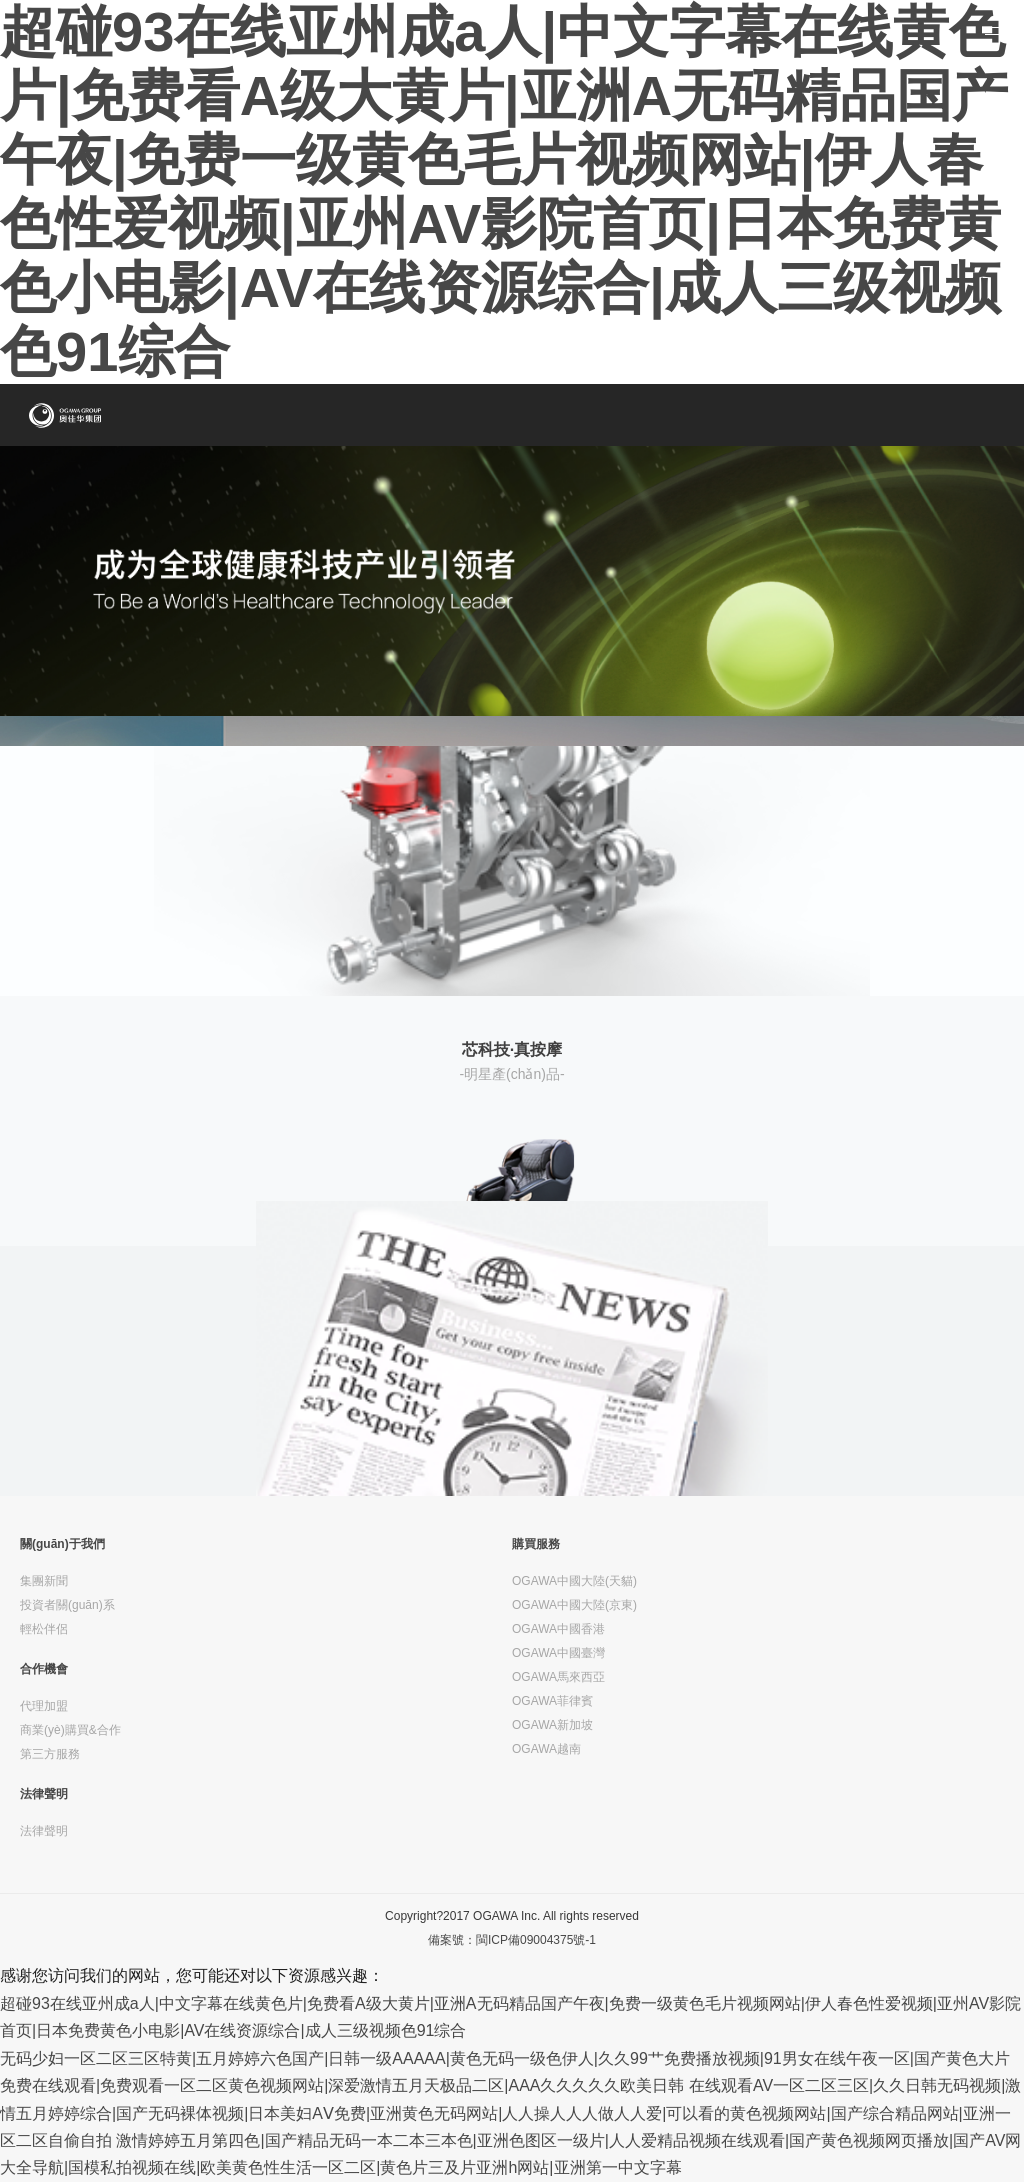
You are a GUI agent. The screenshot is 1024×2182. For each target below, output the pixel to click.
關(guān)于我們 (62, 1544)
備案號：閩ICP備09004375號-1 (512, 1940)
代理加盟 (44, 1706)
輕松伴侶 (44, 1629)
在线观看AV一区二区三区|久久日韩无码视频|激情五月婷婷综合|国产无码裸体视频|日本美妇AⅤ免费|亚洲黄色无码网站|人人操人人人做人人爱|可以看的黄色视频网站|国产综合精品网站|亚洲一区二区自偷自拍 (510, 2113)
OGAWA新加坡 (552, 1725)
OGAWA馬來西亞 (558, 1677)
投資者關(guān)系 (67, 1605)
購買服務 (536, 1544)
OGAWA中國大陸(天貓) (574, 1581)
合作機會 (44, 1669)
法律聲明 (44, 1794)
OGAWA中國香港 (558, 1629)
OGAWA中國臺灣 (558, 1653)
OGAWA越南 (546, 1749)
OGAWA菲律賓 (552, 1701)
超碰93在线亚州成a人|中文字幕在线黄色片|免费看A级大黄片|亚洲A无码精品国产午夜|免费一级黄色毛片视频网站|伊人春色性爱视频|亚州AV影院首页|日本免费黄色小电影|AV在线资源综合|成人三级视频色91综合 (504, 191)
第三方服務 (50, 1754)
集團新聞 (44, 1581)
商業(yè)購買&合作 (70, 1730)
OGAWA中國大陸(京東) (574, 1605)
